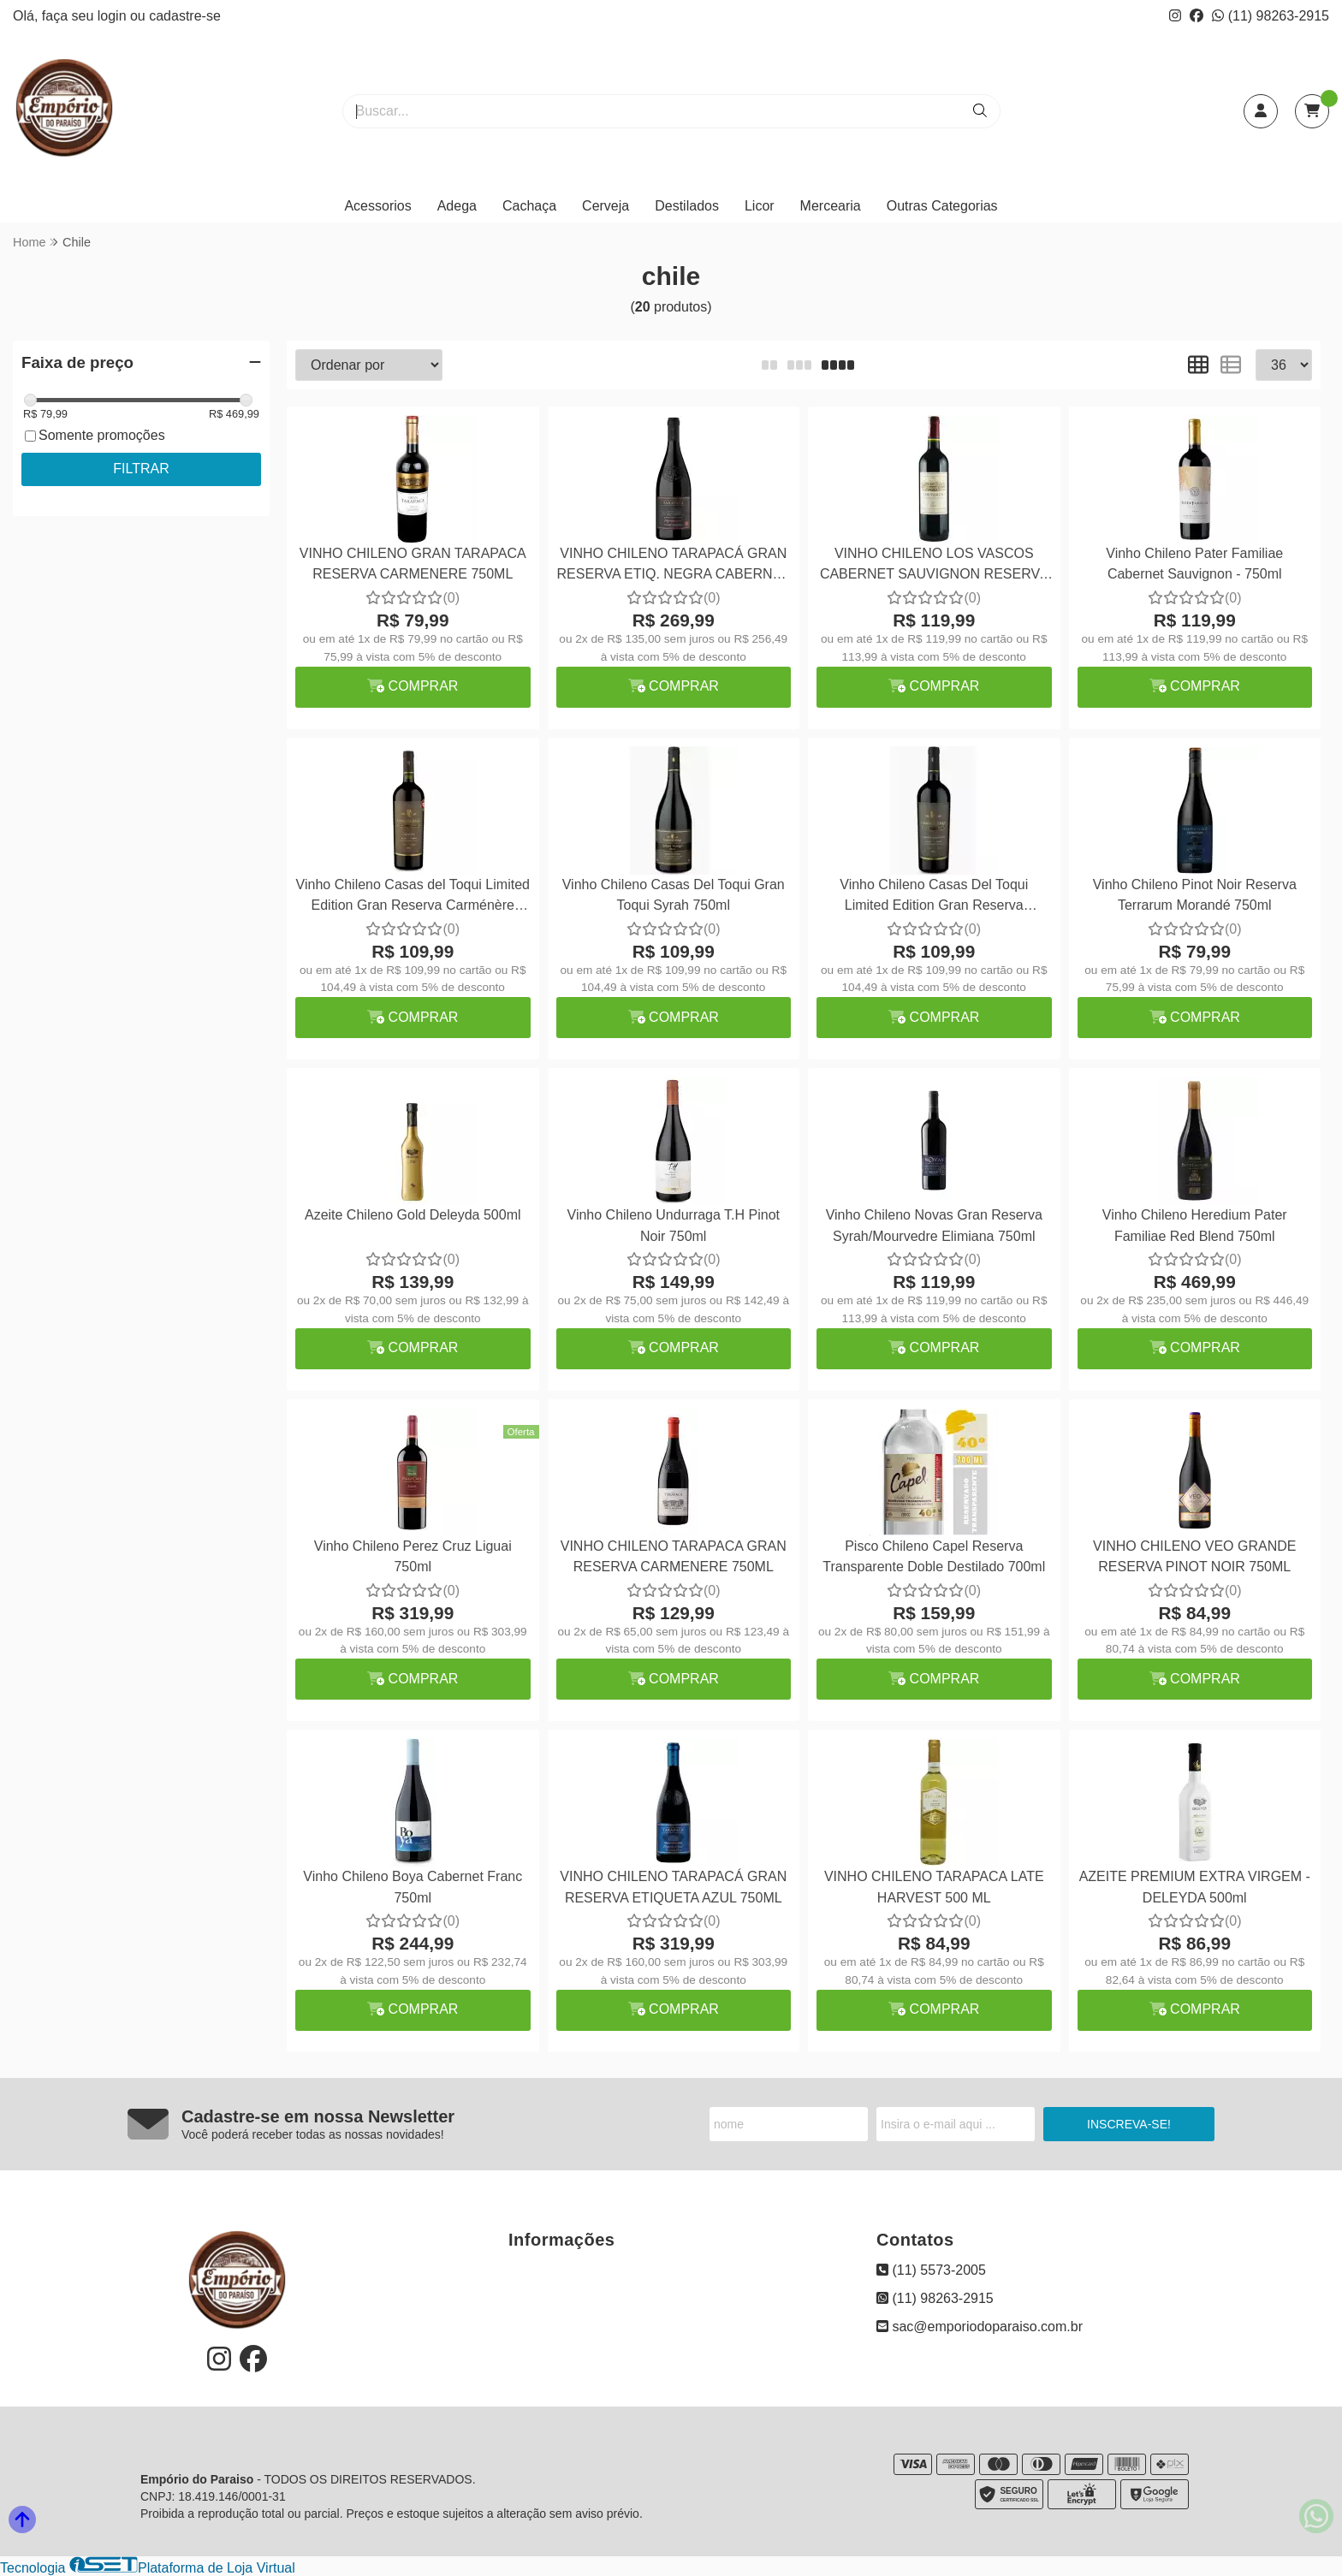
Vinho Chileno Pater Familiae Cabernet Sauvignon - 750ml (1194, 563)
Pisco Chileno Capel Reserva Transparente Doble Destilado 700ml (933, 1556)
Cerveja (605, 206)
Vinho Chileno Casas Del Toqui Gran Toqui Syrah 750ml (673, 894)
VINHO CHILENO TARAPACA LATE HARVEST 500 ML (934, 1886)
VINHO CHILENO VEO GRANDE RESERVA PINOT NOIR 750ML (1194, 1556)
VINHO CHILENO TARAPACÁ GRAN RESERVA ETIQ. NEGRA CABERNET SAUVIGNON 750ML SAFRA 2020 (673, 566)
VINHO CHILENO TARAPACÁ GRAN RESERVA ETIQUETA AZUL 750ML (673, 1886)
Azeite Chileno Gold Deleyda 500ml (413, 1215)
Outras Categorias (942, 206)
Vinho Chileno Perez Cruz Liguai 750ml (413, 1556)
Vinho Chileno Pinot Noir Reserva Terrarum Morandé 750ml (1195, 894)
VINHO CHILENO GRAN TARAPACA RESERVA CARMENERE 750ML (413, 563)
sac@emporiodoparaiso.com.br (979, 2326)
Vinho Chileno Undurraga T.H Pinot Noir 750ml (673, 1225)
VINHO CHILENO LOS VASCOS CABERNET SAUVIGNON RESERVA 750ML (934, 566)
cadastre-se (185, 16)
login (114, 16)
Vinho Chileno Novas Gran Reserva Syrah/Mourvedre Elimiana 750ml (934, 1225)
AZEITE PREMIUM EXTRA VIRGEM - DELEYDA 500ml (1194, 1886)
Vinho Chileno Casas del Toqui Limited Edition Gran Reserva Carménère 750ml (413, 897)
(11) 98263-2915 (1270, 16)
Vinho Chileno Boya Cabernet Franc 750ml (412, 1886)
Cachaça (529, 206)
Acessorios (377, 206)
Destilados (687, 206)
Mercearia (830, 206)
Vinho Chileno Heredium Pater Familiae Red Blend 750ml (1194, 1225)
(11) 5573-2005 (931, 2270)
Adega (457, 206)
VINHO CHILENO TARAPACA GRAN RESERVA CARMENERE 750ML (674, 1556)
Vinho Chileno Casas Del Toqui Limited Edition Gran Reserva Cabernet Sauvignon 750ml (934, 897)
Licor (760, 206)
